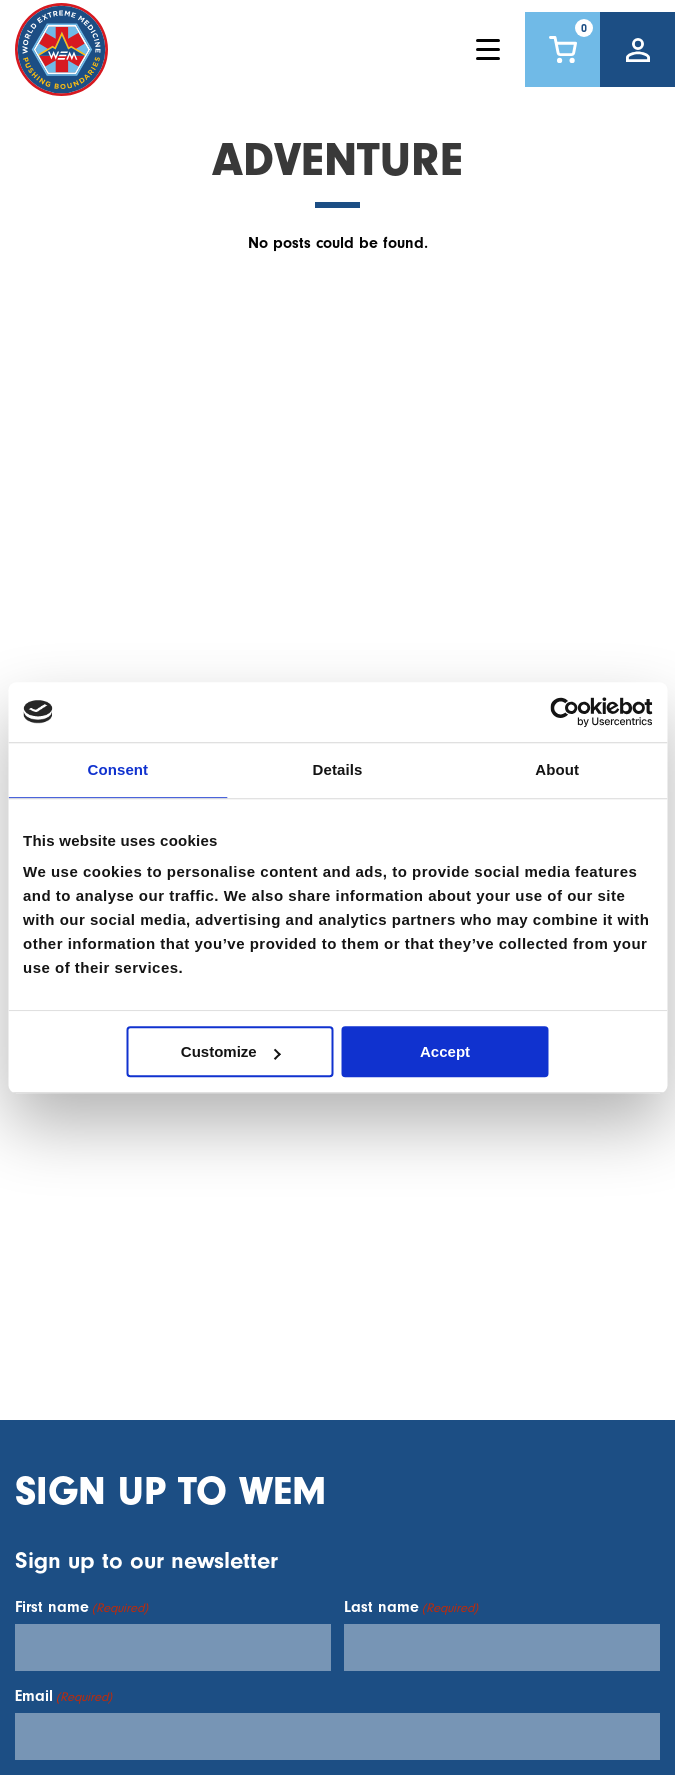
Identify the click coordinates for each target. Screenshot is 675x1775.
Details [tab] (338, 769)
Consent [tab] (117, 769)
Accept (445, 1051)
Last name (411, 1607)
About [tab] (557, 769)
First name (81, 1607)
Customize (231, 1051)
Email (63, 1696)
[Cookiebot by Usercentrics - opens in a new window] (564, 712)
